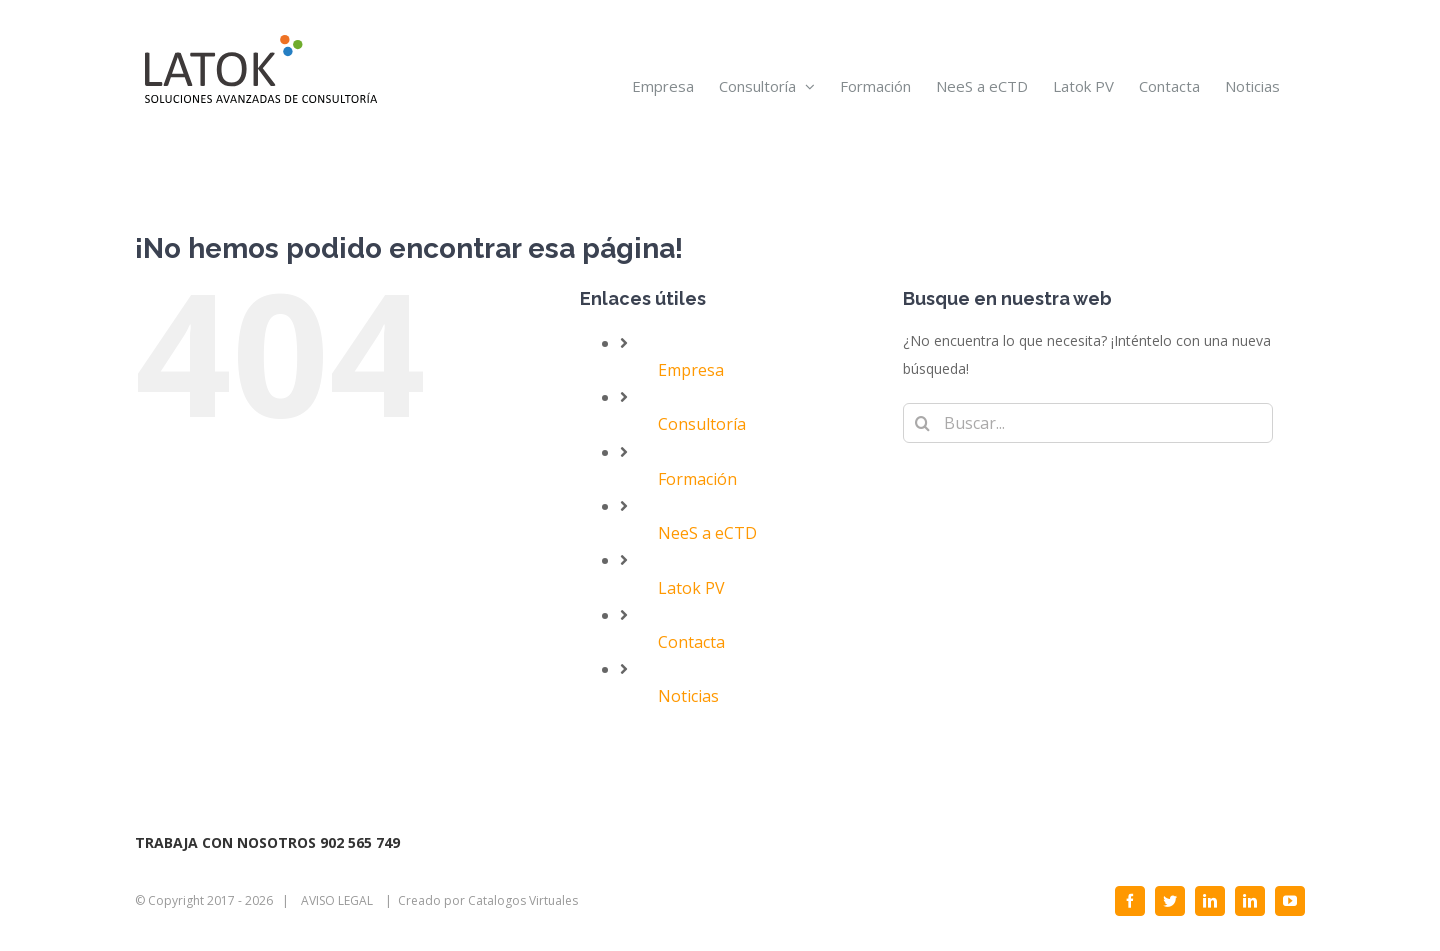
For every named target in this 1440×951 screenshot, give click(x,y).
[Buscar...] (1088, 423)
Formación (697, 479)
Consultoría (702, 424)
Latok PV (691, 588)
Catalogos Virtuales (523, 900)
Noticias (688, 696)
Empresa (691, 370)
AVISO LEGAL (337, 900)
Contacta (691, 642)
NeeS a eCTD (707, 533)
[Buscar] (923, 423)
